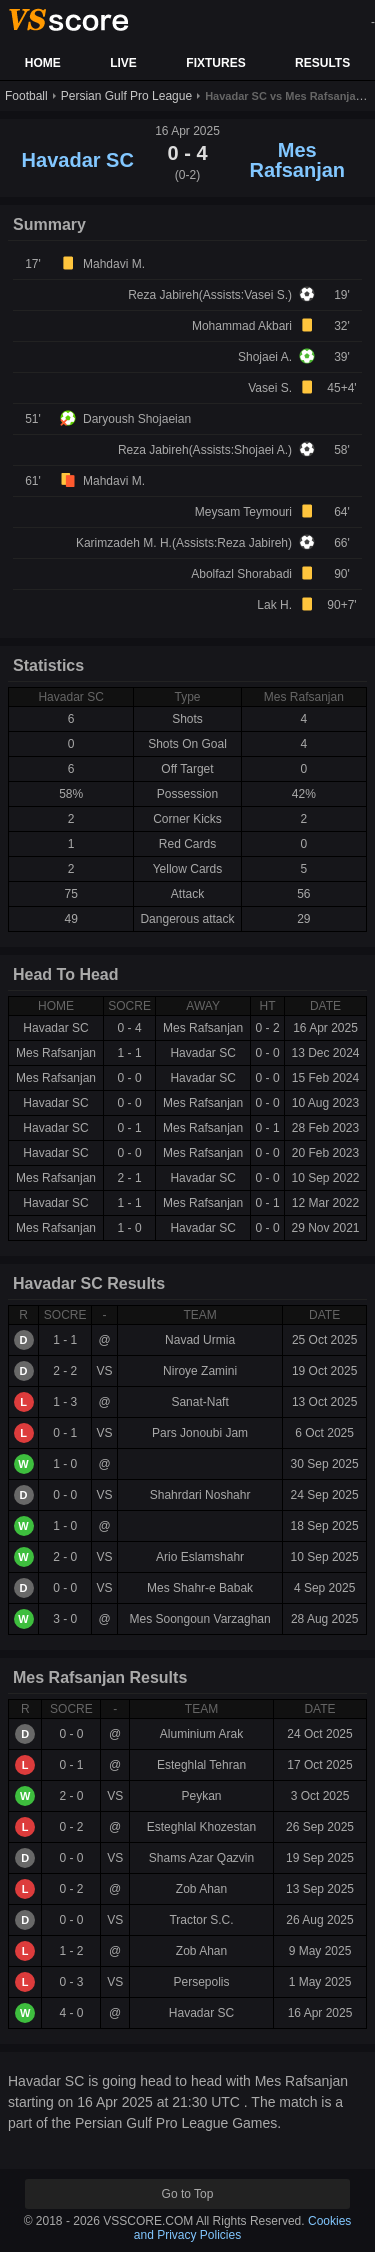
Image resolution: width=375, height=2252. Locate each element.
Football (26, 96)
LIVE (123, 63)
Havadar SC (78, 160)
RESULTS (322, 63)
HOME (43, 63)
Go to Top (188, 2194)
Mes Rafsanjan (297, 160)
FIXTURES (215, 63)
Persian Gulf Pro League (126, 96)
